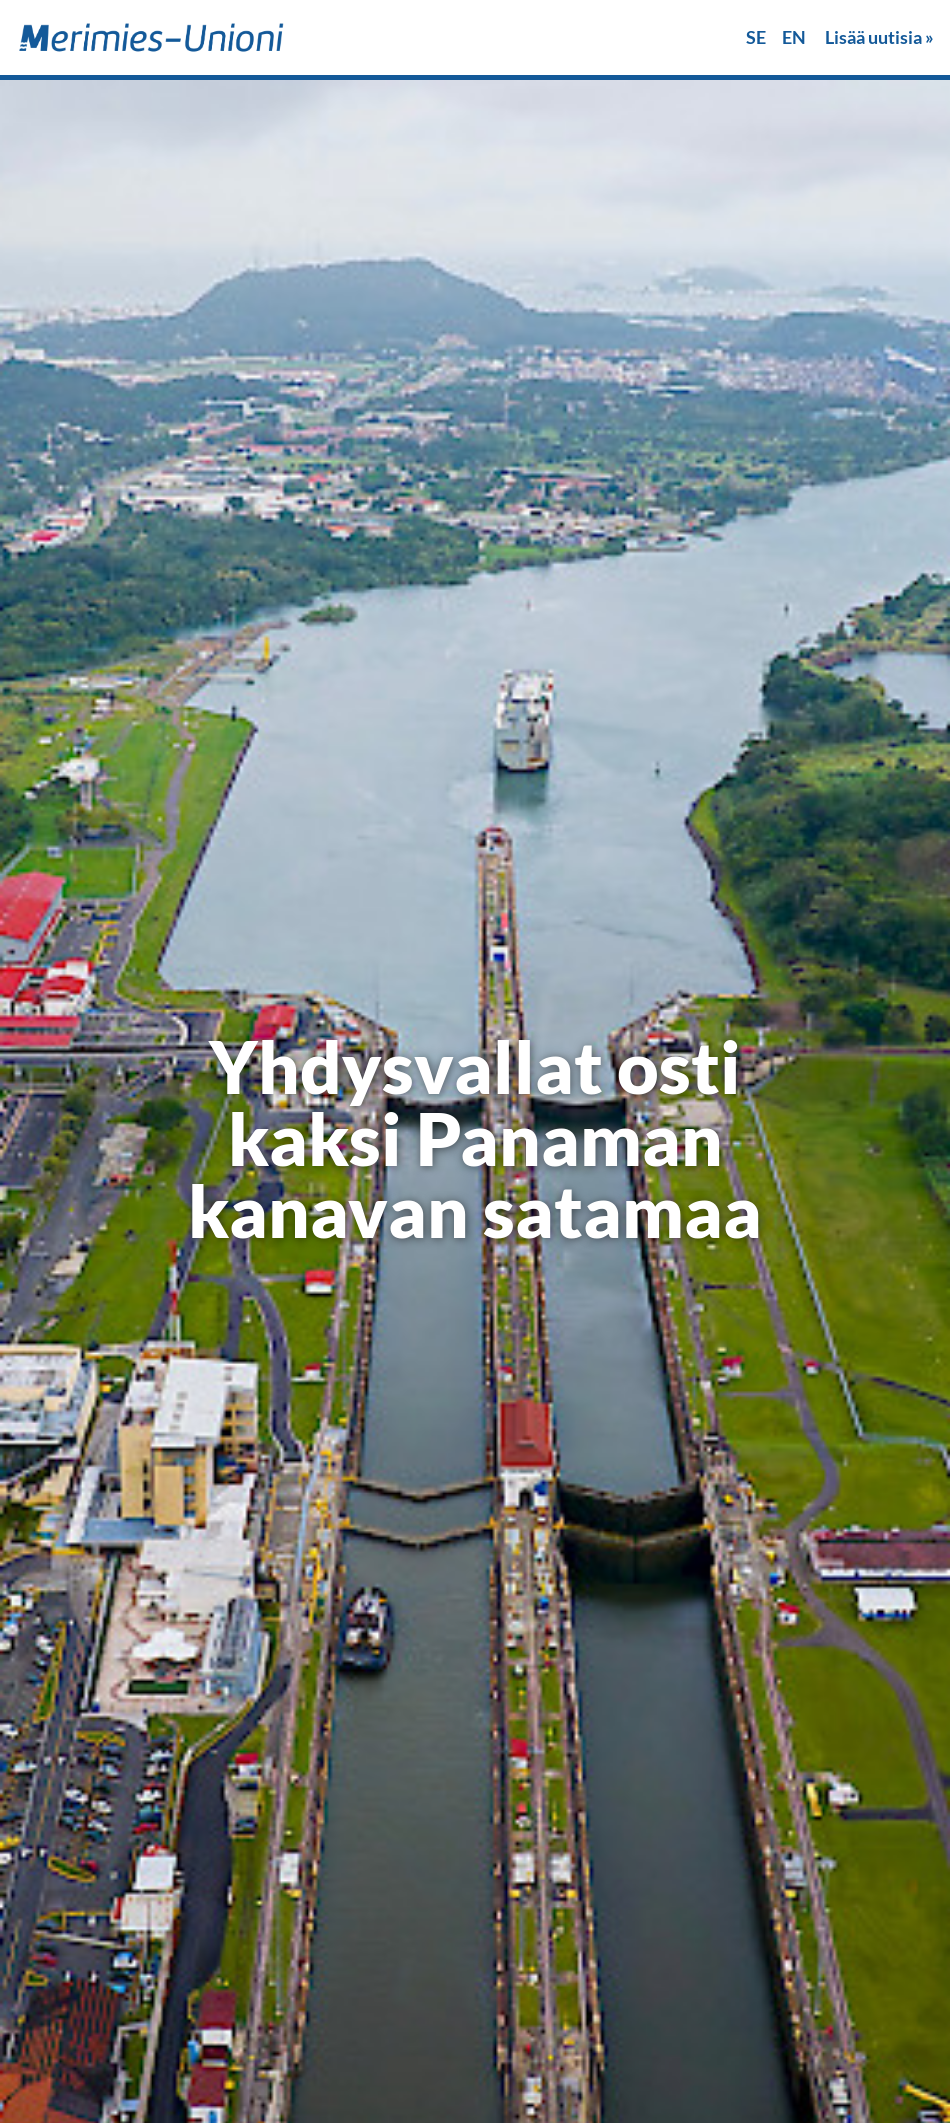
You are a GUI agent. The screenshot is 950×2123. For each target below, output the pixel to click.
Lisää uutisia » (879, 37)
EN (794, 37)
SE (756, 37)
